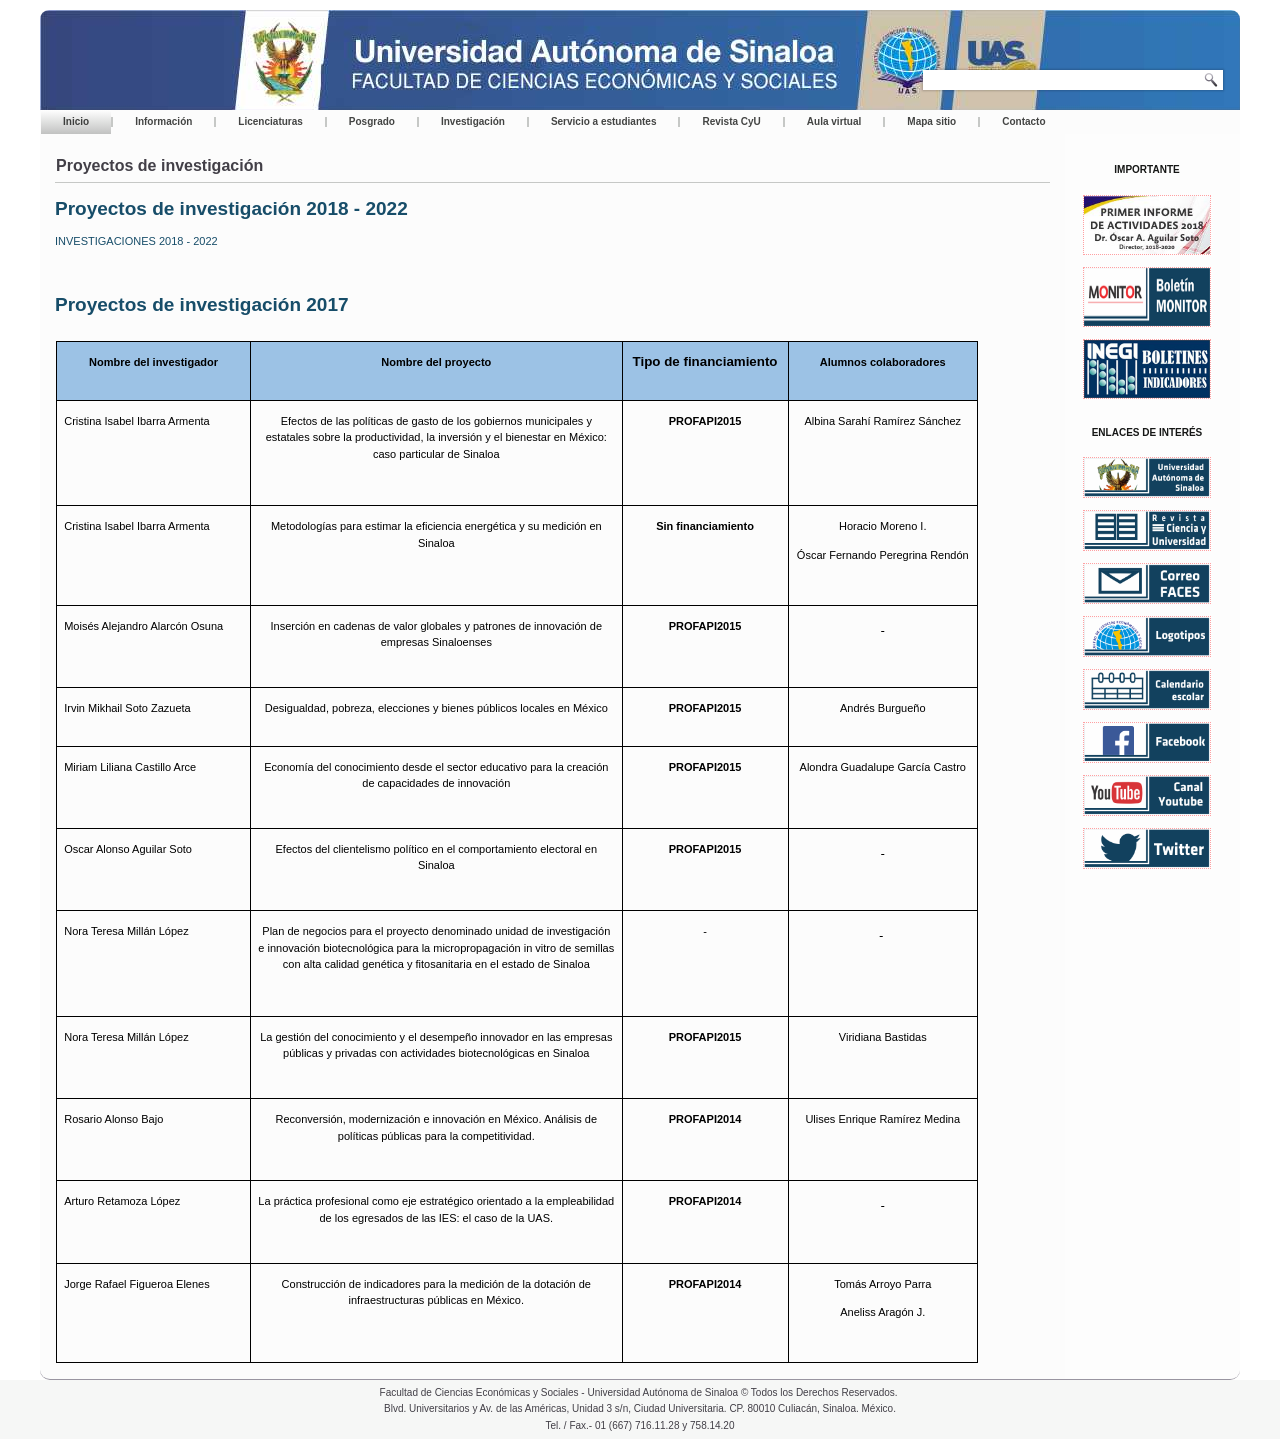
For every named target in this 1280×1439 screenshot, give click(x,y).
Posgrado (372, 121)
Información (163, 121)
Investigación (473, 121)
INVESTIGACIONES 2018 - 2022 (136, 241)
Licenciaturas (270, 121)
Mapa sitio (931, 121)
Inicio (76, 121)
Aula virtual (834, 121)
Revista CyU (731, 121)
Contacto (1023, 121)
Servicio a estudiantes (604, 121)
